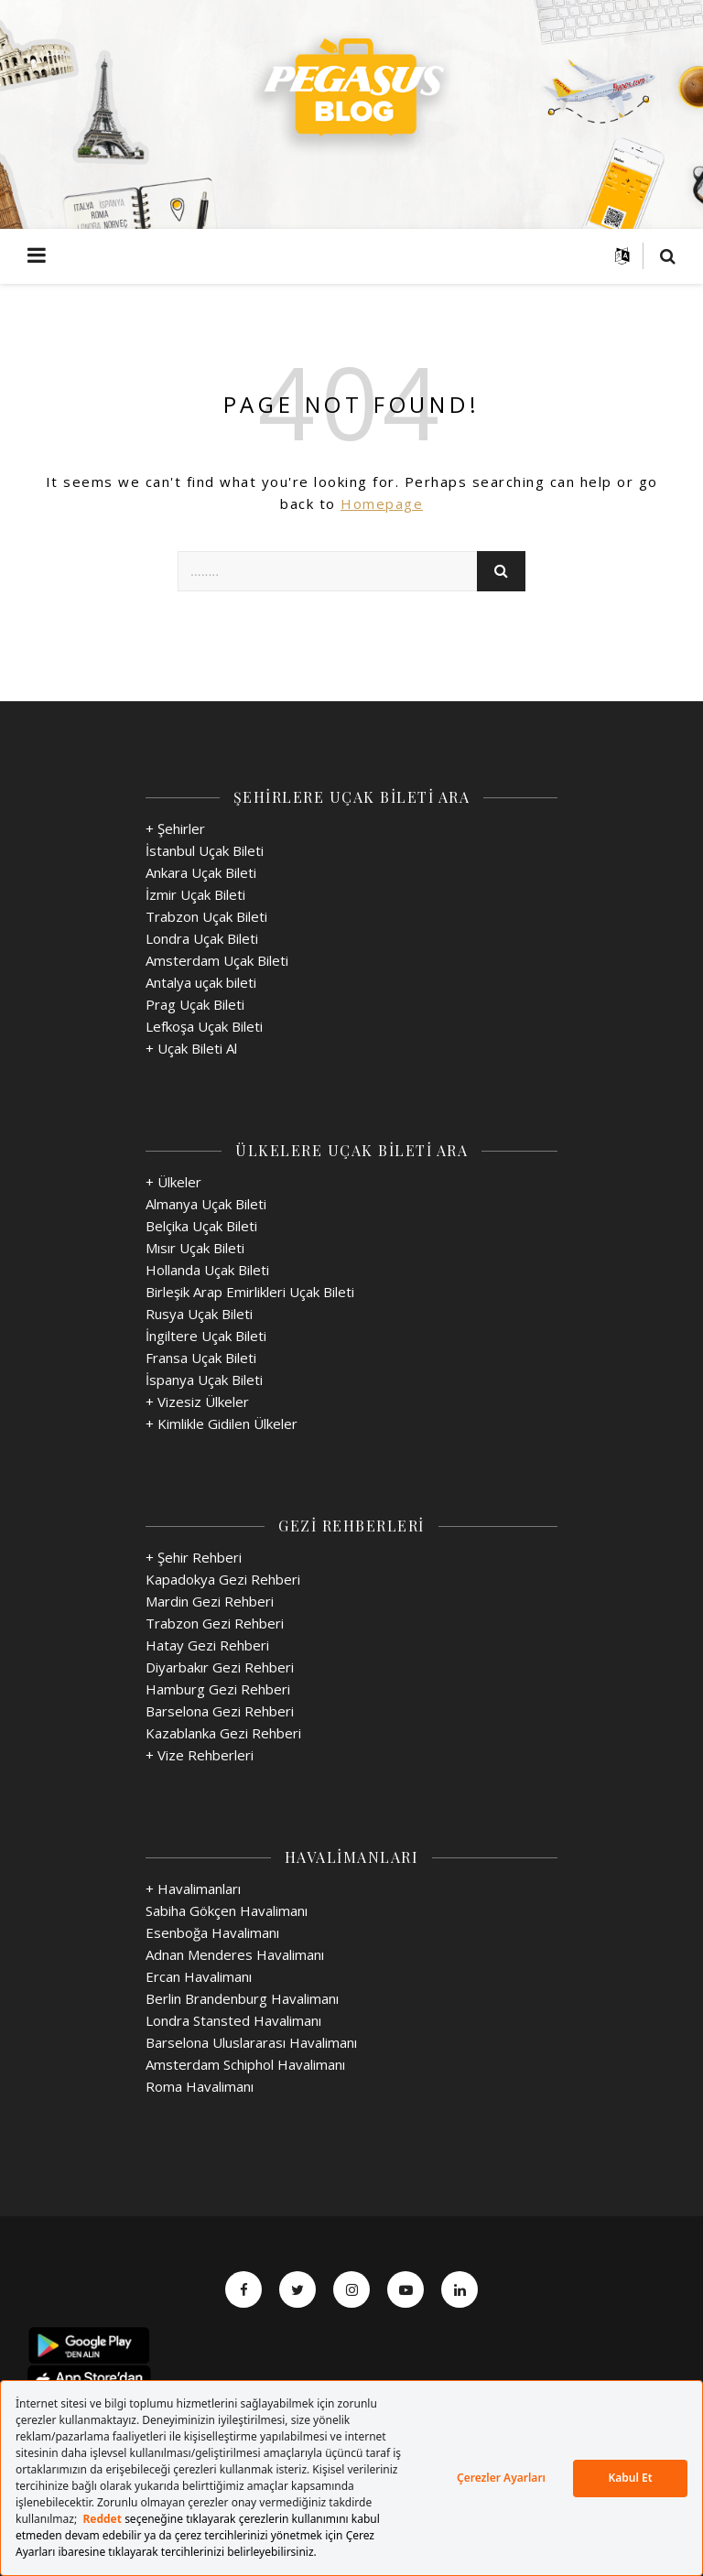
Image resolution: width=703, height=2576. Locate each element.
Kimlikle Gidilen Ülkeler (227, 1423)
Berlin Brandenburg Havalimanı (242, 1998)
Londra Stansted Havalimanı (233, 2020)
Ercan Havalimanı (199, 1976)
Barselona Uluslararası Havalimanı (251, 2042)
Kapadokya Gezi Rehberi (223, 1579)
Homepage (382, 503)
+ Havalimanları (193, 1888)
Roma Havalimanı (200, 2086)
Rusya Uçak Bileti (199, 1313)
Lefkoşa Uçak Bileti (204, 1026)
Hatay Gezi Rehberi (207, 1645)
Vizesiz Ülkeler (203, 1401)
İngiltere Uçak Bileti (206, 1335)
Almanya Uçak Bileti (206, 1204)
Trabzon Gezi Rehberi (215, 1623)
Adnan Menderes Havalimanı (235, 1954)
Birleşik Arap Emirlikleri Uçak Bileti (250, 1292)
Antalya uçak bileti (201, 982)
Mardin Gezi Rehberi (210, 1601)
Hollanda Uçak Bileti (207, 1270)
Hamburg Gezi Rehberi (218, 1689)
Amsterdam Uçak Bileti (217, 960)
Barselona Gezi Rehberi (220, 1711)
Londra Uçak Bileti (202, 938)
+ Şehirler (175, 828)
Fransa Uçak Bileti (201, 1357)
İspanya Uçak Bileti (204, 1379)
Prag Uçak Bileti (195, 1004)
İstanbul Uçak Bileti (205, 850)
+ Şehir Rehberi (194, 1557)
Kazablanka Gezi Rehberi (223, 1733)
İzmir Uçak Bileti (195, 894)
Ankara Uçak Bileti (201, 872)
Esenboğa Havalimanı (212, 1932)
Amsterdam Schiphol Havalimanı (245, 2064)
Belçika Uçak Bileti (201, 1226)
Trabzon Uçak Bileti (206, 916)
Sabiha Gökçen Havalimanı (227, 1910)
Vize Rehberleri (205, 1755)
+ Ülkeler (173, 1182)
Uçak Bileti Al (197, 1048)
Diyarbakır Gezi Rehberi (220, 1667)
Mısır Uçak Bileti (195, 1248)
